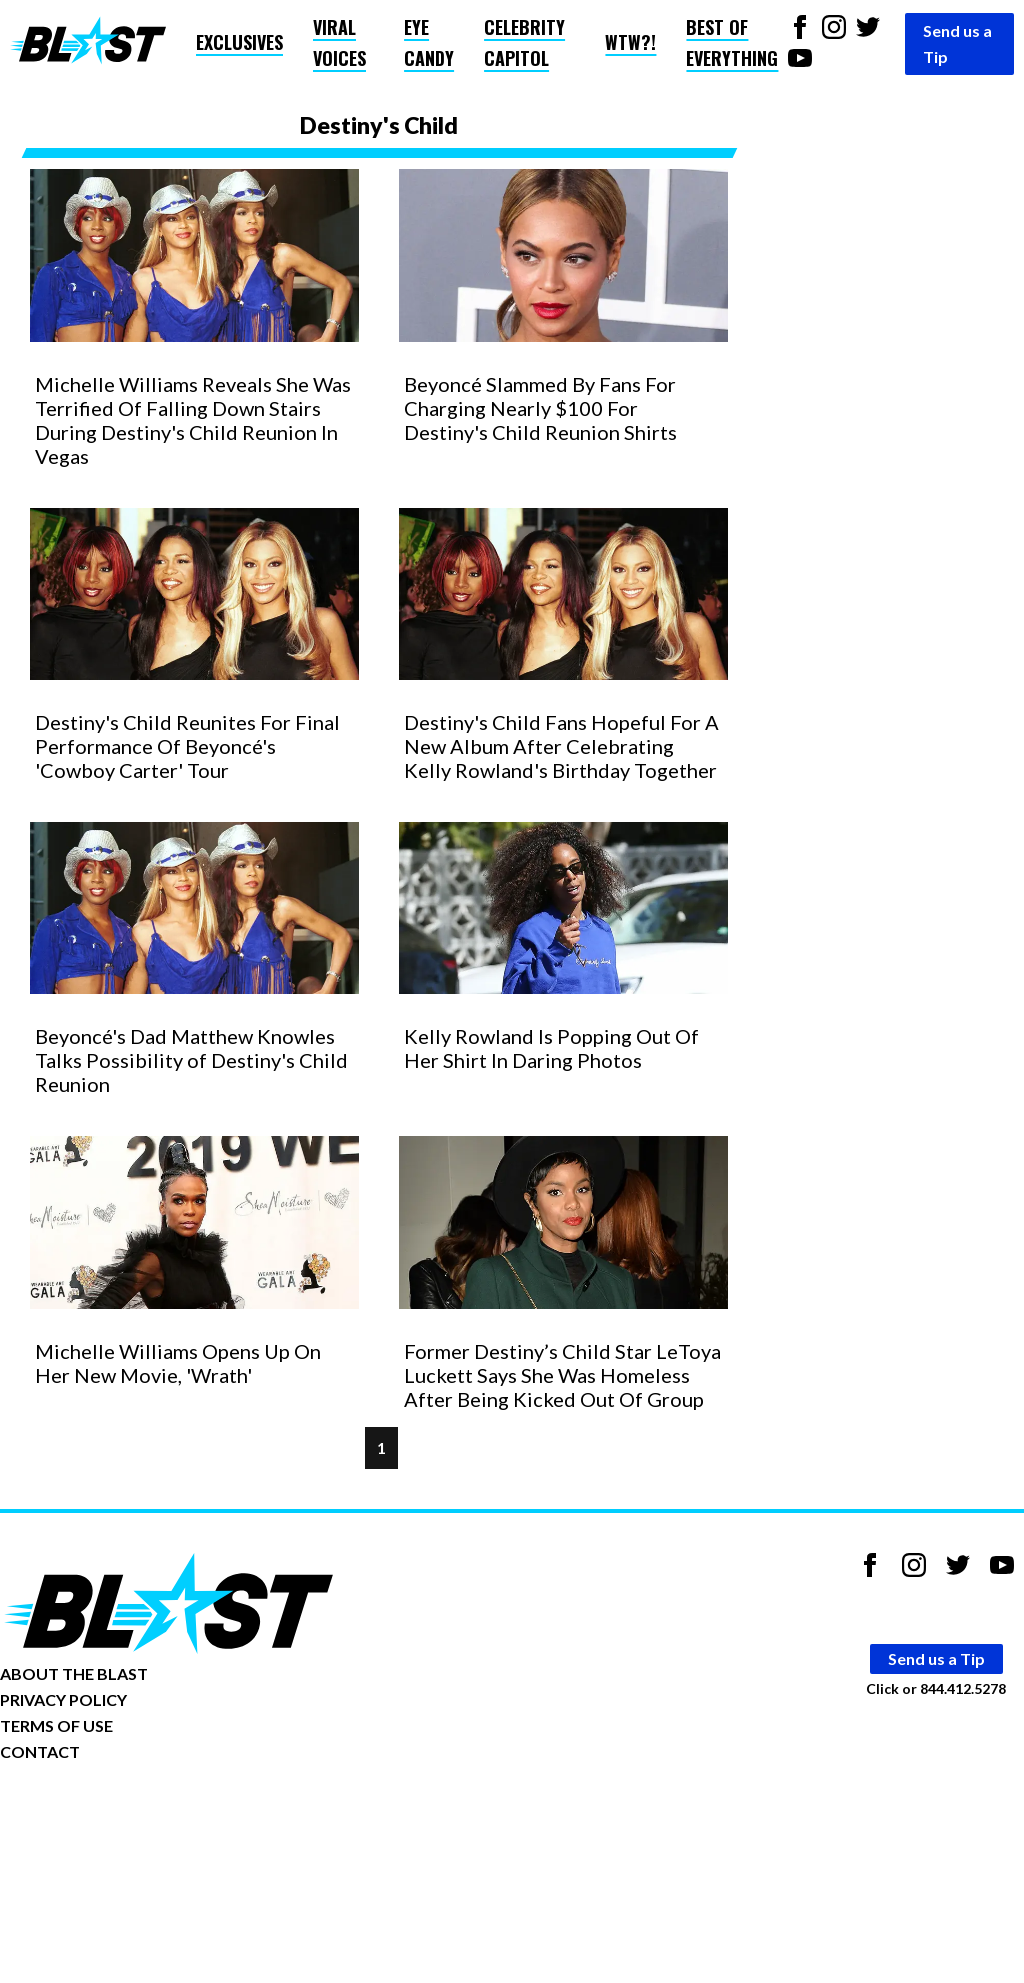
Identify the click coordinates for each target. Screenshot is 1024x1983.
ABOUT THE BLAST (74, 1673)
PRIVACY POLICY (63, 1699)
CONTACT (40, 1751)
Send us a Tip (957, 43)
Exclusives (239, 42)
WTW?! (630, 42)
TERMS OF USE (56, 1725)
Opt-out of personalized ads (96, 1813)
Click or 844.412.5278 (936, 1687)
